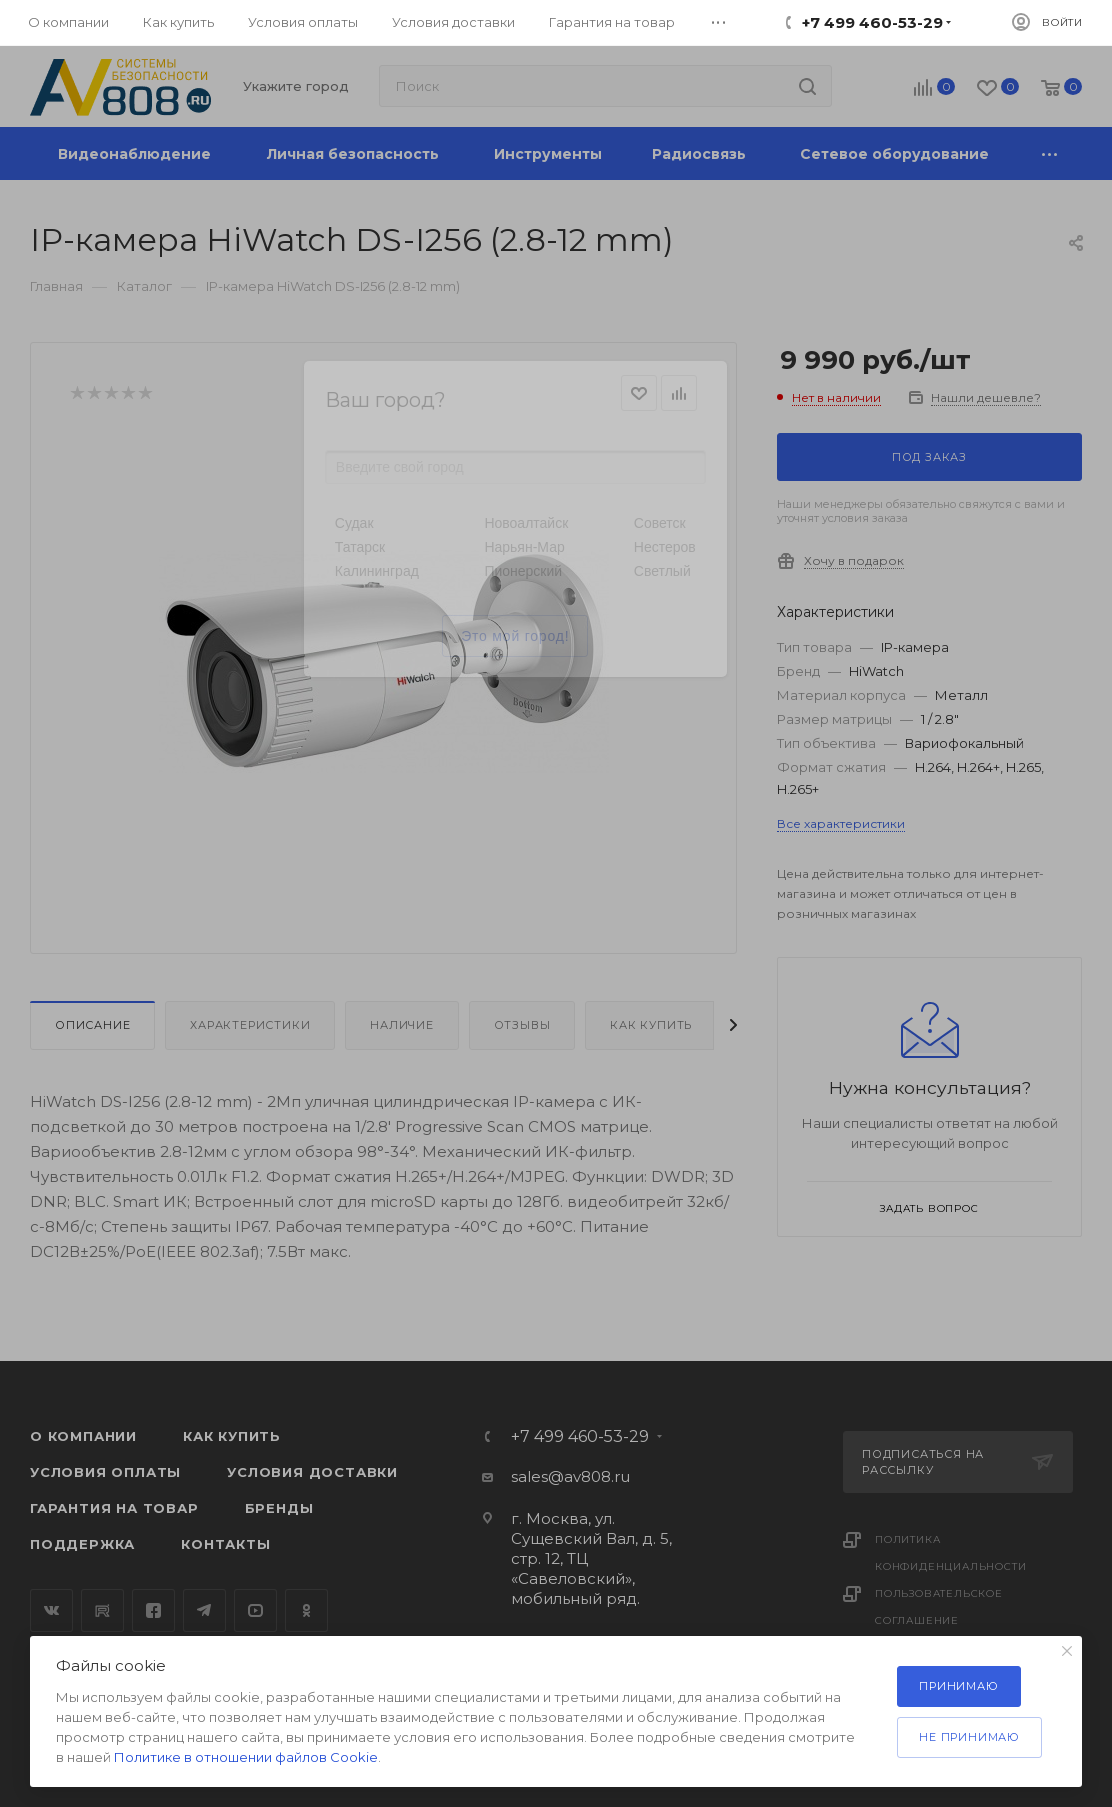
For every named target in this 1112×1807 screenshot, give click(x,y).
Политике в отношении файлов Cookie (246, 1757)
